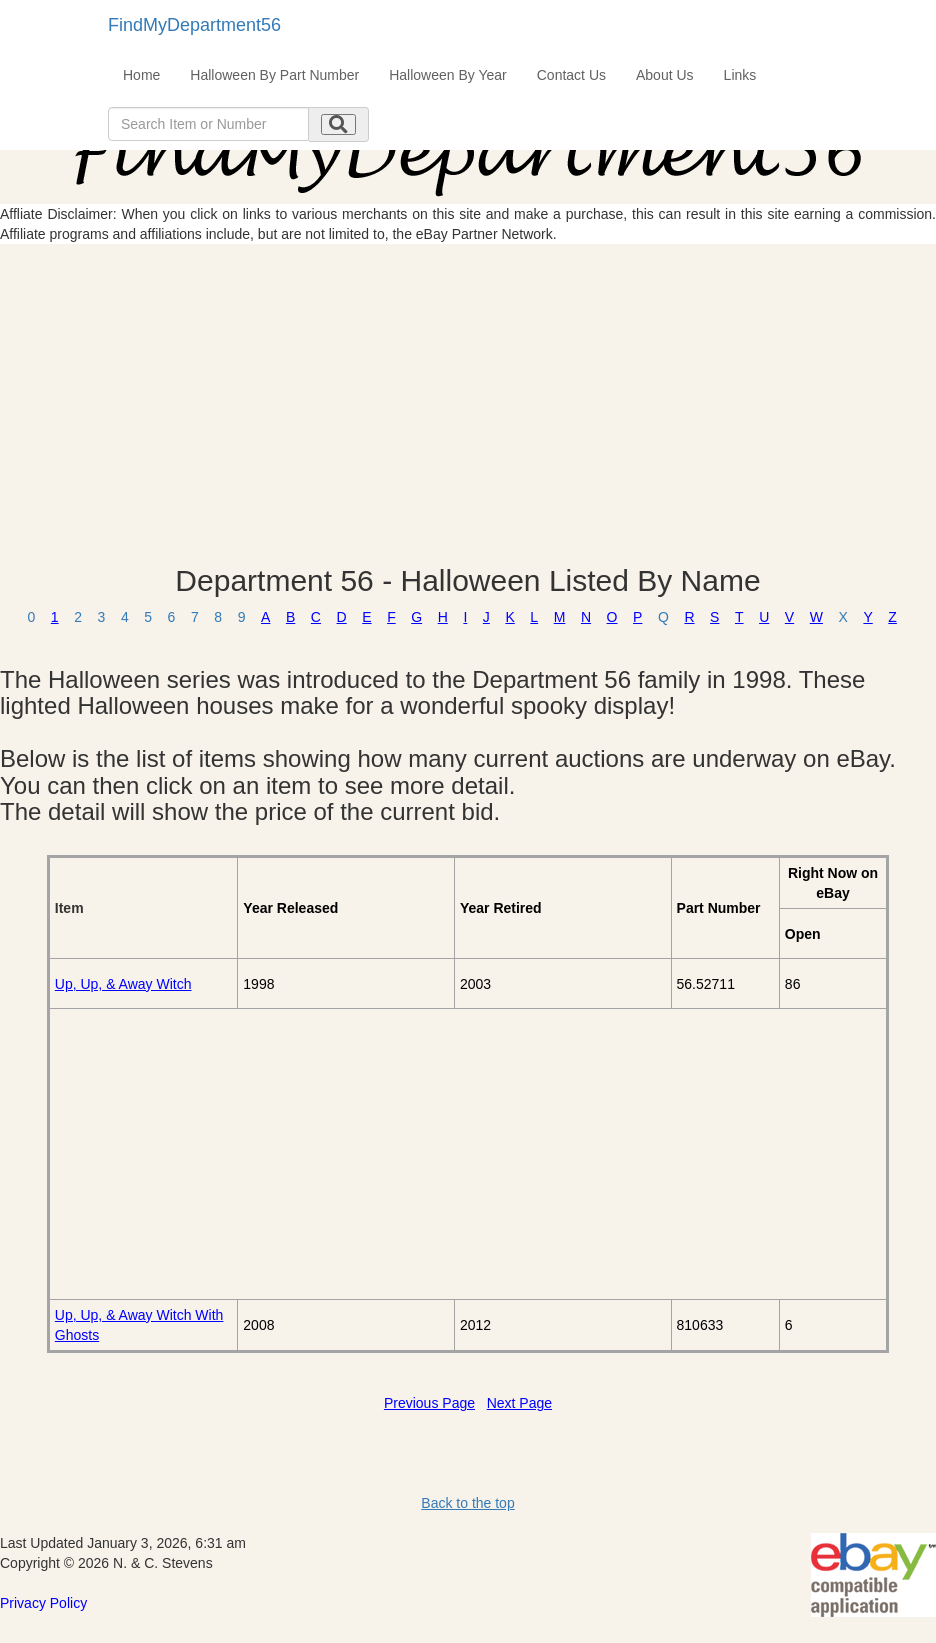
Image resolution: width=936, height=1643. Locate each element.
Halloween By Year (448, 75)
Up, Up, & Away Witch (123, 984)
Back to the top (467, 1503)
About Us (665, 75)
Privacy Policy (43, 1603)
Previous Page (429, 1403)
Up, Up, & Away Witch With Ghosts (139, 1325)
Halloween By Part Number (274, 75)
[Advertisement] (468, 404)
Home (141, 75)
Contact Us (571, 75)
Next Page (519, 1403)
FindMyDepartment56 (194, 25)
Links (740, 75)
